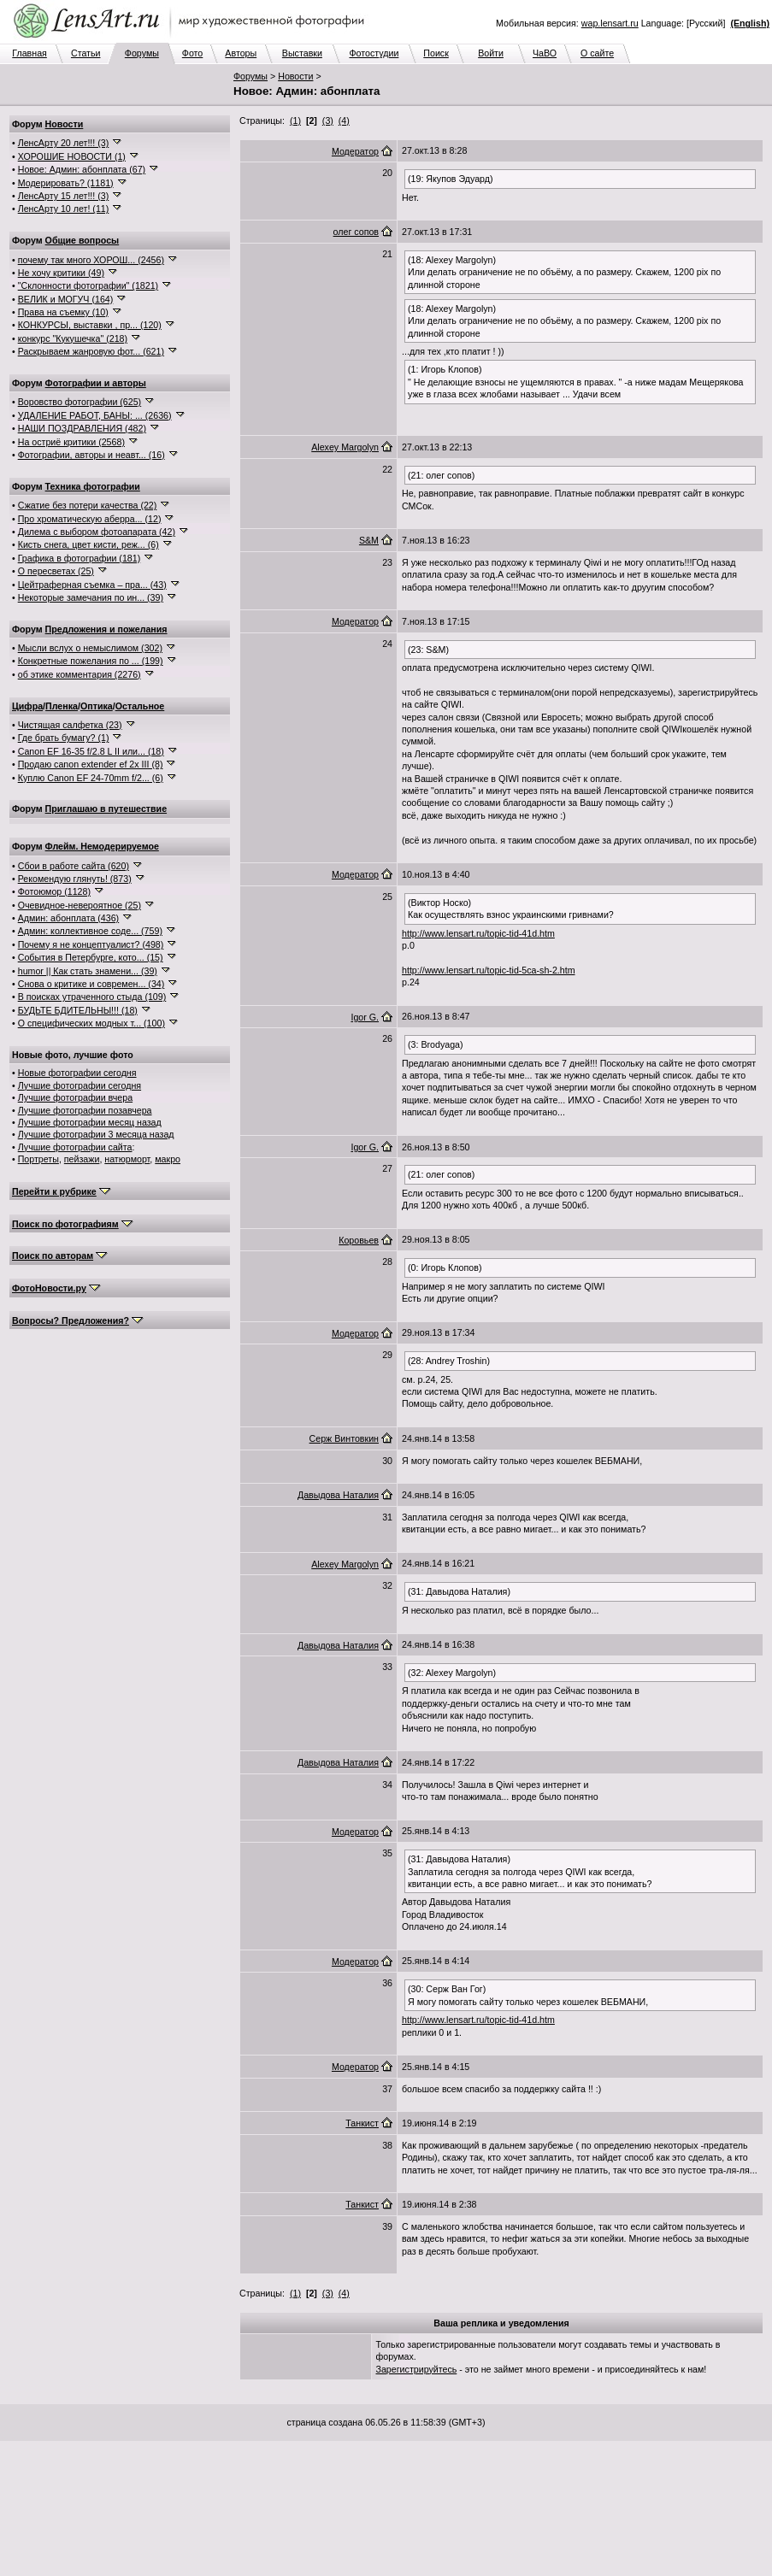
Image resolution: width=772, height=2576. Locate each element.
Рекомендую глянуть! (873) (75, 878)
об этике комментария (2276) (79, 674)
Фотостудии (373, 53)
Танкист (362, 2123)
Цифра (27, 706)
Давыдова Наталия (338, 1495)
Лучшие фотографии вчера (75, 1097)
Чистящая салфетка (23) (70, 725)
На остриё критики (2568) (71, 442)
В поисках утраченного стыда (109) (92, 996)
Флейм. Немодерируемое (102, 846)
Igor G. (365, 1017)
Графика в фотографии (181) (79, 558)
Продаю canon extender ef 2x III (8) (90, 764)
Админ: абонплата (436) (68, 918)
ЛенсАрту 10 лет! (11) (63, 208)
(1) (295, 120)
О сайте (597, 53)
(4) (344, 120)
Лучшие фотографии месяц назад (90, 1122)
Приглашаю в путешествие (106, 808)
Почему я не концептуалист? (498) (91, 944)
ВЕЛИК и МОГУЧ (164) (66, 299)
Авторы (240, 53)
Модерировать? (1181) (66, 183)
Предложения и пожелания (106, 629)
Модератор (355, 151)
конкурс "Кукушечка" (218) (72, 338)
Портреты (38, 1159)
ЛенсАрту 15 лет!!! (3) (63, 196)
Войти (491, 53)
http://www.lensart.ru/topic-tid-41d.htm (478, 933)
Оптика (96, 706)
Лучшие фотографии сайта (75, 1147)
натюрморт (127, 1159)
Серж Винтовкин (344, 1438)
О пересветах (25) (56, 571)
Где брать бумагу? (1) (63, 737)
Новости (295, 76)
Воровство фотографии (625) (79, 402)
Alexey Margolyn (345, 447)
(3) (327, 120)
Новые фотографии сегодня (77, 1072)
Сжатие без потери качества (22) (87, 505)
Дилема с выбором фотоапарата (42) (96, 531)
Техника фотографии (92, 486)
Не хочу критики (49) (61, 273)
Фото (192, 53)
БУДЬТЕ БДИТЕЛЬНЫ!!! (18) (78, 1010)
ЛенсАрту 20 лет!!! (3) (63, 143)
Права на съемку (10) (63, 312)
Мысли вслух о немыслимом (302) (90, 648)
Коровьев (359, 1240)
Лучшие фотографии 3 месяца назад (96, 1134)
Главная (29, 53)
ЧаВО (545, 53)
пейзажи (82, 1159)
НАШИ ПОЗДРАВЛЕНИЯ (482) (82, 428)
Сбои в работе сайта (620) (73, 866)
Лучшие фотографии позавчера (85, 1110)
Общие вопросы (82, 240)
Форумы (142, 53)
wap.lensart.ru (610, 23)
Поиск (436, 53)
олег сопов (356, 231)
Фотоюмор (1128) (54, 891)
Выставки (302, 53)
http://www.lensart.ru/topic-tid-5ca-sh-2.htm (488, 970)
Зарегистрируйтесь (416, 2369)
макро (167, 1159)
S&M (369, 540)
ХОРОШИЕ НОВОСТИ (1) (72, 156)
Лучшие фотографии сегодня (79, 1085)
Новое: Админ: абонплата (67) (81, 169)
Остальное (140, 706)
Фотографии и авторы (95, 383)
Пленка (61, 706)
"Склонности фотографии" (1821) (88, 285)
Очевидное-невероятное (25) (79, 905)
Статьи (86, 53)
